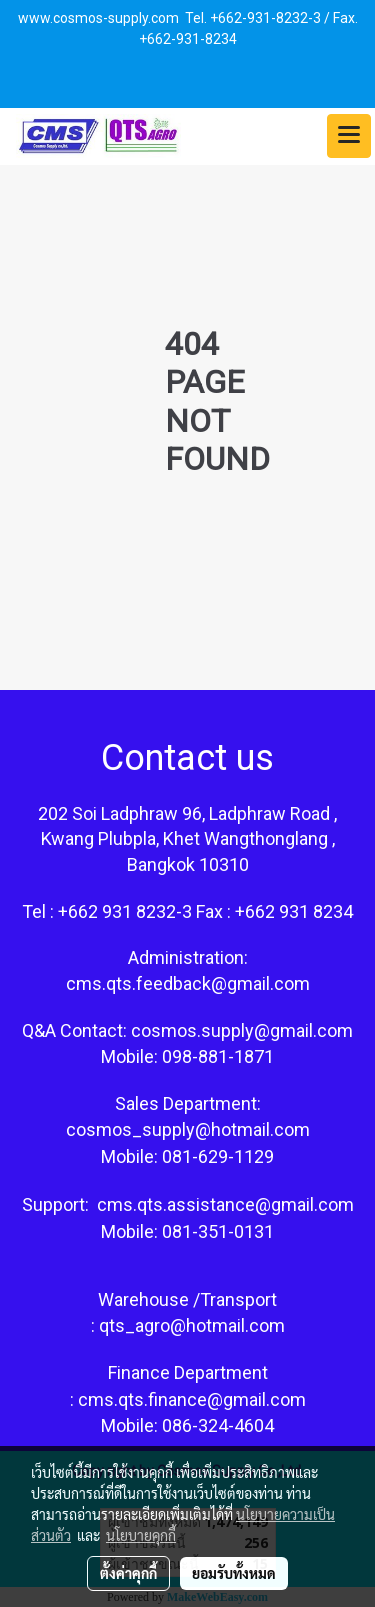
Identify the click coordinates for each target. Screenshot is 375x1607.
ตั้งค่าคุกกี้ (128, 1573)
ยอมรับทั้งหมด (234, 1573)
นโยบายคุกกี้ (141, 1535)
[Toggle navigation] (349, 136)
